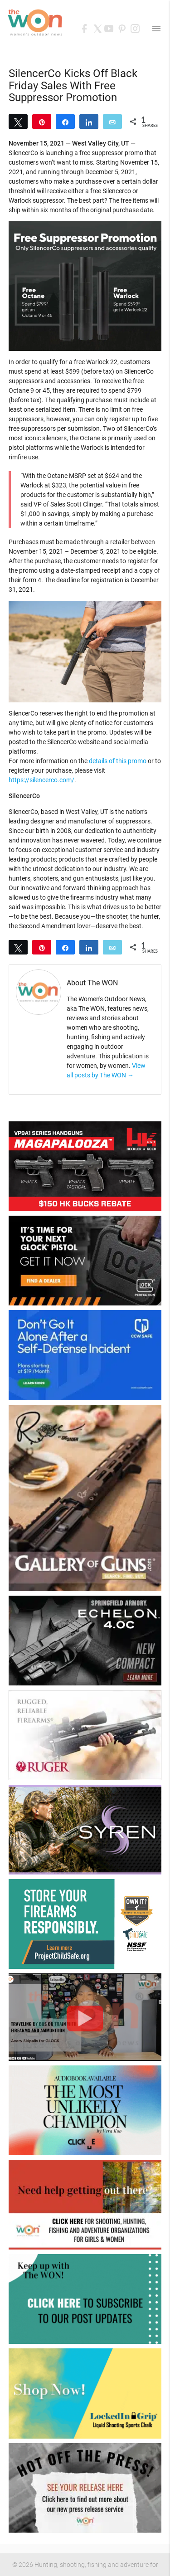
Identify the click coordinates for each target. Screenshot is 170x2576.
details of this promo (117, 761)
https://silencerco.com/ (41, 780)
